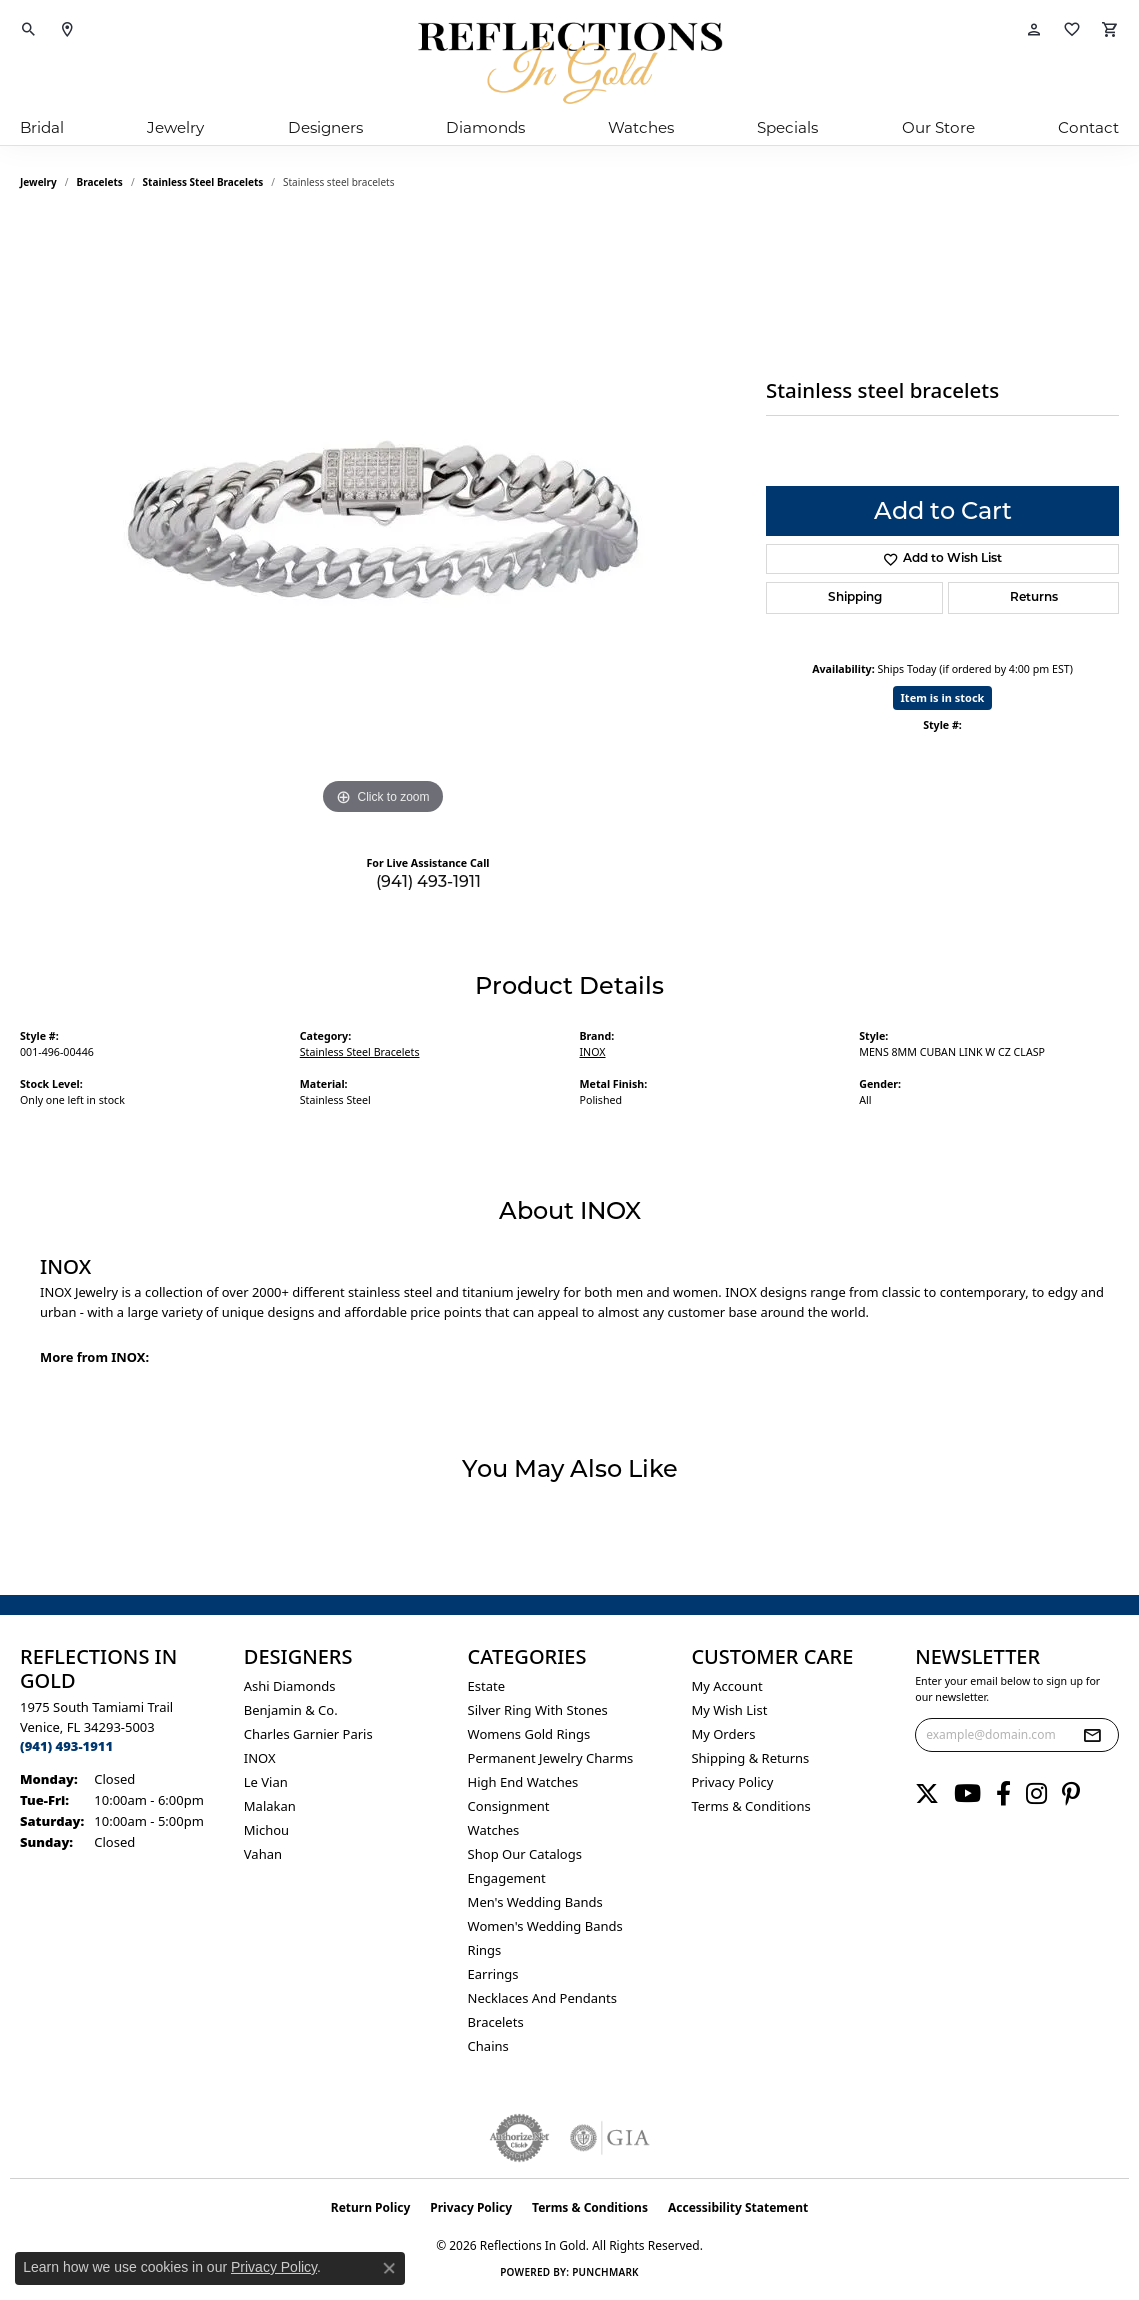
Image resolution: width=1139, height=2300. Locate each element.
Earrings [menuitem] (493, 1974)
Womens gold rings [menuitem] (529, 1734)
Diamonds (485, 127)
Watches (641, 127)
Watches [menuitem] (494, 1830)
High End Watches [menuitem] (523, 1782)
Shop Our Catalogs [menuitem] (525, 1854)
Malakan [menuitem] (270, 1806)
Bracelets (100, 182)
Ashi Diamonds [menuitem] (290, 1686)
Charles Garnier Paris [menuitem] (308, 1734)
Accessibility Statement (738, 2207)
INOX (593, 1052)
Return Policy (371, 2207)
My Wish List (729, 1710)
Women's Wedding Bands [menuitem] (545, 1926)
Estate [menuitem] (486, 1686)
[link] (67, 30)
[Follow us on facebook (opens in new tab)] (1003, 1794)
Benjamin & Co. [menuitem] (291, 1710)
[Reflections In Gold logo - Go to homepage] (570, 63)
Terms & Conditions (750, 1806)
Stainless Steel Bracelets (203, 182)
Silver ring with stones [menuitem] (538, 1710)
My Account (726, 1686)
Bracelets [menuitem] (496, 2022)
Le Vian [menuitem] (266, 1782)
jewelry (38, 182)
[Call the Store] (66, 1746)
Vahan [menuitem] (263, 1854)
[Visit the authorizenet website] (520, 2138)
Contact (1088, 127)
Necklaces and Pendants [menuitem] (542, 1998)
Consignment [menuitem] (509, 1806)
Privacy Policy (732, 1782)
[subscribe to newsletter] (1092, 1735)
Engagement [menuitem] (507, 1878)
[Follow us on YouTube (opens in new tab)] (967, 1794)
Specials (787, 127)
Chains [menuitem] (488, 2046)
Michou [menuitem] (266, 1830)
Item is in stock (943, 697)
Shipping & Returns (750, 1758)
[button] (29, 30)
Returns (1034, 598)
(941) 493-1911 (428, 881)
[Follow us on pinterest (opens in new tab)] (1071, 1794)
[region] (383, 520)
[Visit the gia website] (610, 2138)
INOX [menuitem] (260, 1758)
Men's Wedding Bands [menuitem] (535, 1902)
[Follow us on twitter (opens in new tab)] (927, 1794)
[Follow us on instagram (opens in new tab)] (1036, 1794)
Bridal (42, 127)
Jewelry (175, 127)
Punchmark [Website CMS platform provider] (605, 2272)
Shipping (855, 598)
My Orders (723, 1734)
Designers (325, 127)
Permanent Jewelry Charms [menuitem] (551, 1758)
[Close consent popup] (389, 2268)
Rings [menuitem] (485, 1950)
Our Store (938, 127)
